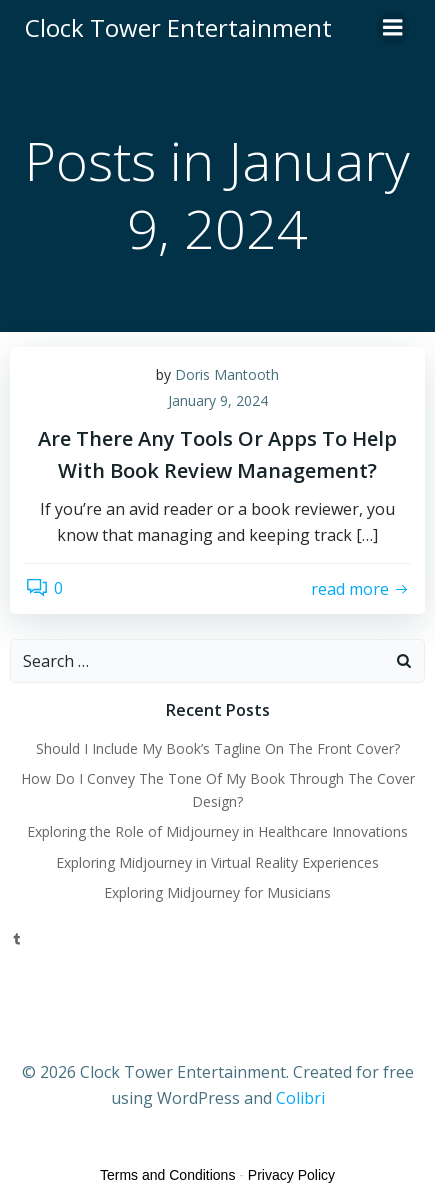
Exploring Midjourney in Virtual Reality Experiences (217, 862)
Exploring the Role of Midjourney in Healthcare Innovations (217, 831)
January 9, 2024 (218, 400)
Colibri (300, 1098)
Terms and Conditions (167, 1175)
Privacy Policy (291, 1175)
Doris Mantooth (227, 374)
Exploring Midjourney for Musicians (217, 892)
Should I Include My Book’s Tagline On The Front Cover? (218, 748)
